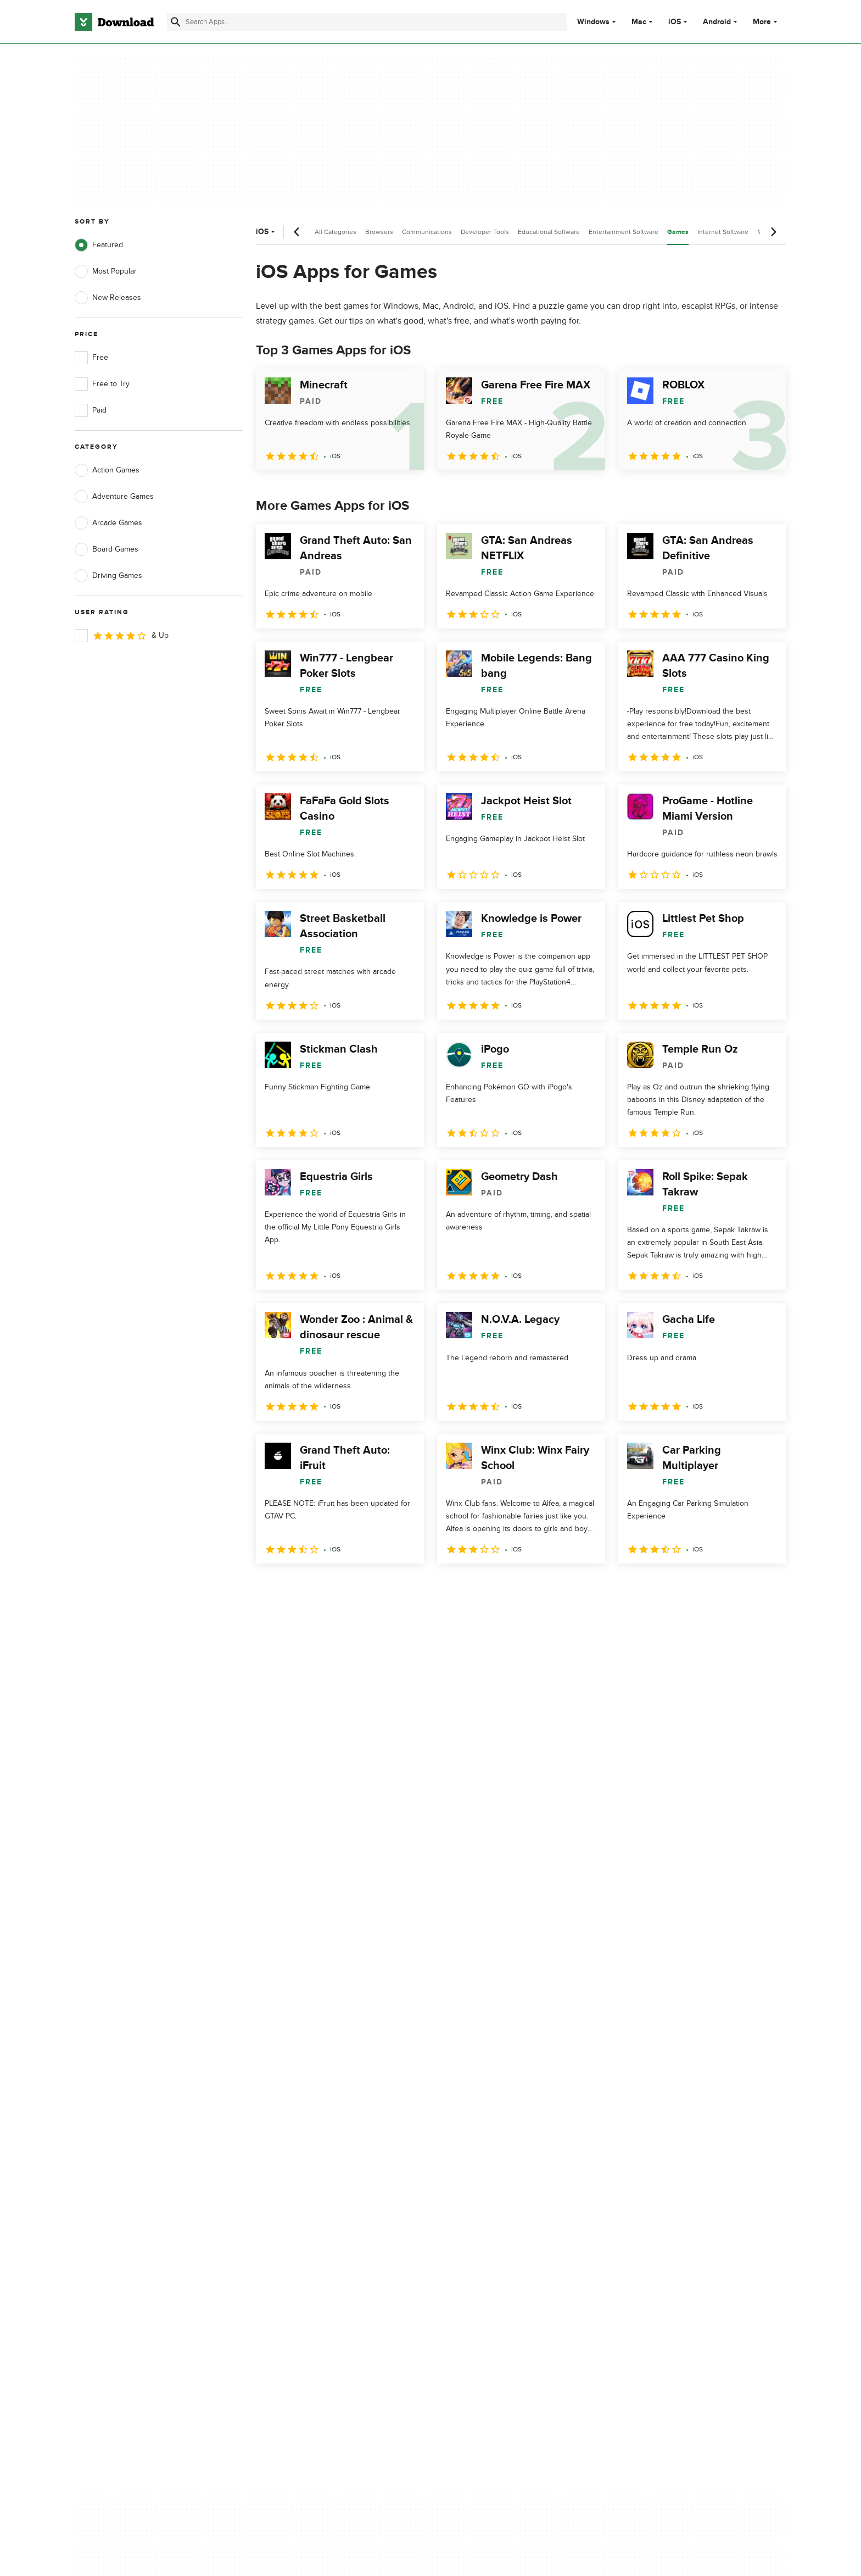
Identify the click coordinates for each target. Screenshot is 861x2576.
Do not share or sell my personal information (512, 2164)
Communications (427, 232)
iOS (674, 22)
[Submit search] (176, 22)
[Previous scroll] (297, 232)
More (766, 21)
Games (678, 232)
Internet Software (722, 232)
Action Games (107, 470)
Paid (91, 410)
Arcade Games (108, 523)
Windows (593, 22)
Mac (638, 22)
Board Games (106, 549)
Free (91, 357)
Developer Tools (485, 232)
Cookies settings (501, 2189)
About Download (302, 2102)
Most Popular (106, 271)
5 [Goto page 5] (381, 1587)
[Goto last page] (766, 1588)
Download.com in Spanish (317, 2158)
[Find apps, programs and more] (366, 22)
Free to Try (102, 384)
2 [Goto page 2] (295, 1587)
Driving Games (108, 575)
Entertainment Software (623, 232)
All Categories (335, 232)
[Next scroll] (773, 232)
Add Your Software (305, 2121)
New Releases (108, 297)
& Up (122, 635)
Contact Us (292, 2139)
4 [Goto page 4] (352, 1587)
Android (717, 22)
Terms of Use (495, 2121)
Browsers (379, 232)
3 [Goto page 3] (324, 1587)
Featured (99, 245)
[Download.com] (114, 22)
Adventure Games (114, 496)
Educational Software (549, 232)
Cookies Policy (497, 2139)
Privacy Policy (496, 2102)
